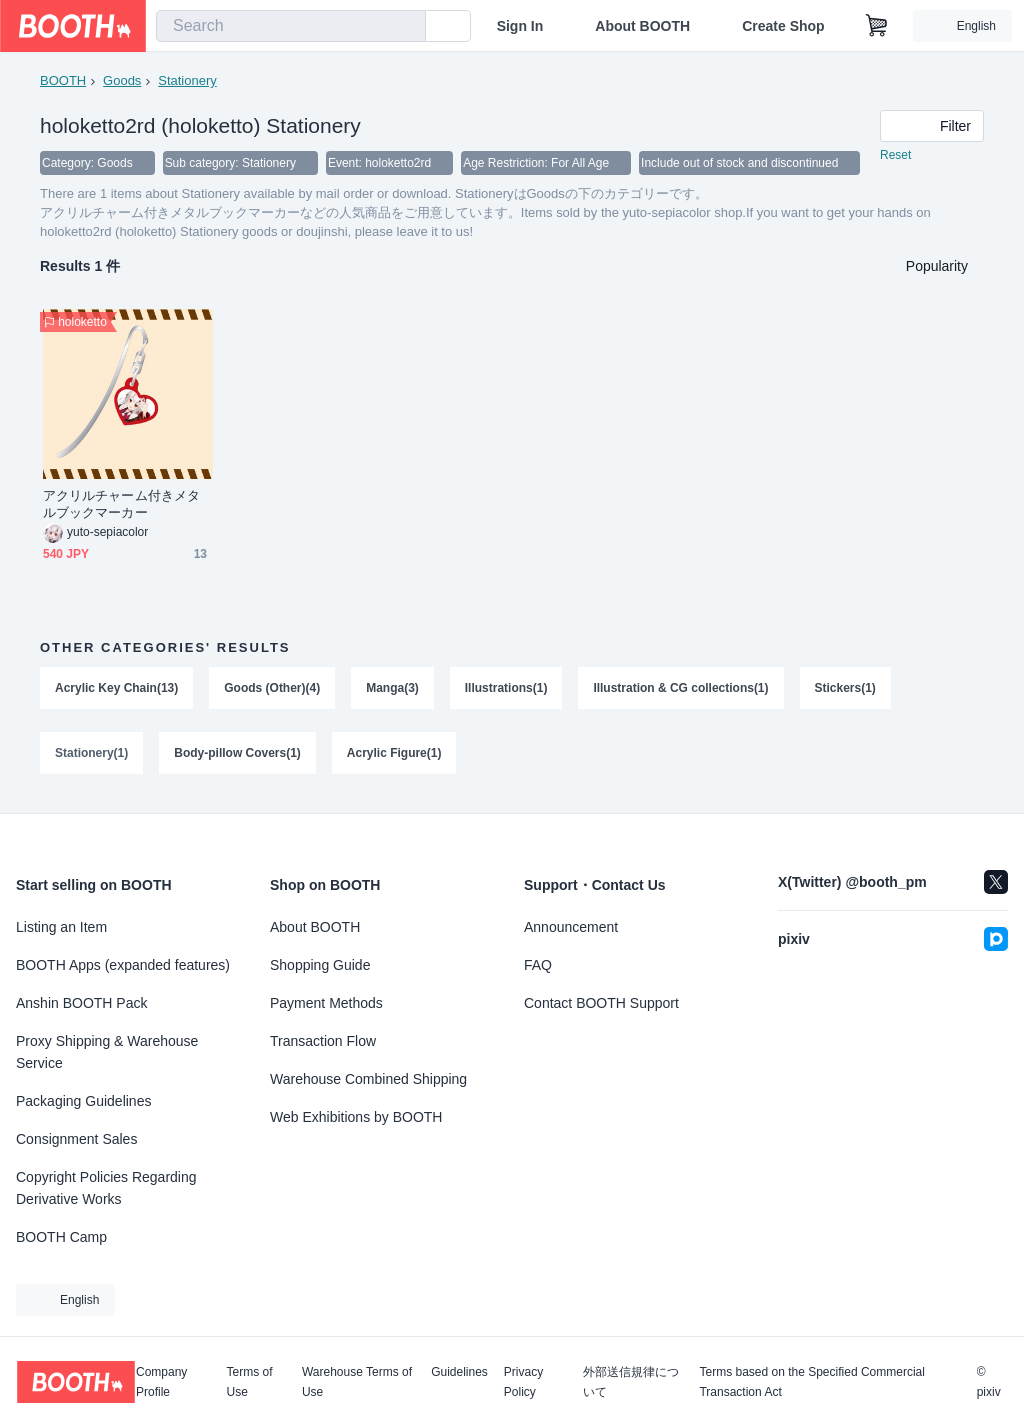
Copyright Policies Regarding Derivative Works (106, 1188)
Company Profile (161, 1382)
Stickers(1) (845, 689)
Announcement (571, 927)
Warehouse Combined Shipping (368, 1079)
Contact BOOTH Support (601, 1003)
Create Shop (783, 26)
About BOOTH (642, 26)
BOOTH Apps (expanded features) (123, 965)
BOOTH (63, 80)
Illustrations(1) (506, 689)
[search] (406, 27)
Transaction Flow (323, 1041)
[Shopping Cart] (877, 26)
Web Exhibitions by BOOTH (356, 1117)
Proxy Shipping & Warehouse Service (107, 1052)
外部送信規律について (631, 1382)
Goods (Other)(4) (272, 689)
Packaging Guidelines (83, 1101)
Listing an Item (61, 927)
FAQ (538, 965)
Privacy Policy (523, 1382)
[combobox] (291, 26)
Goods (122, 80)
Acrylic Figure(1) (394, 755)
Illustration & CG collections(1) (681, 689)
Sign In (520, 26)
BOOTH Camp (61, 1237)
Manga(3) (392, 689)
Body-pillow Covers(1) (237, 755)
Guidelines (459, 1372)
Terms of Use (250, 1382)
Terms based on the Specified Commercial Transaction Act (811, 1382)
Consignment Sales (76, 1139)
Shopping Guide (320, 965)
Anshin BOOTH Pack (82, 1003)
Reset (895, 156)
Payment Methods (326, 1003)
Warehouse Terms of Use (357, 1382)
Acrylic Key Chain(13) (116, 689)
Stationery (187, 80)
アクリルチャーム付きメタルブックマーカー (121, 505)
